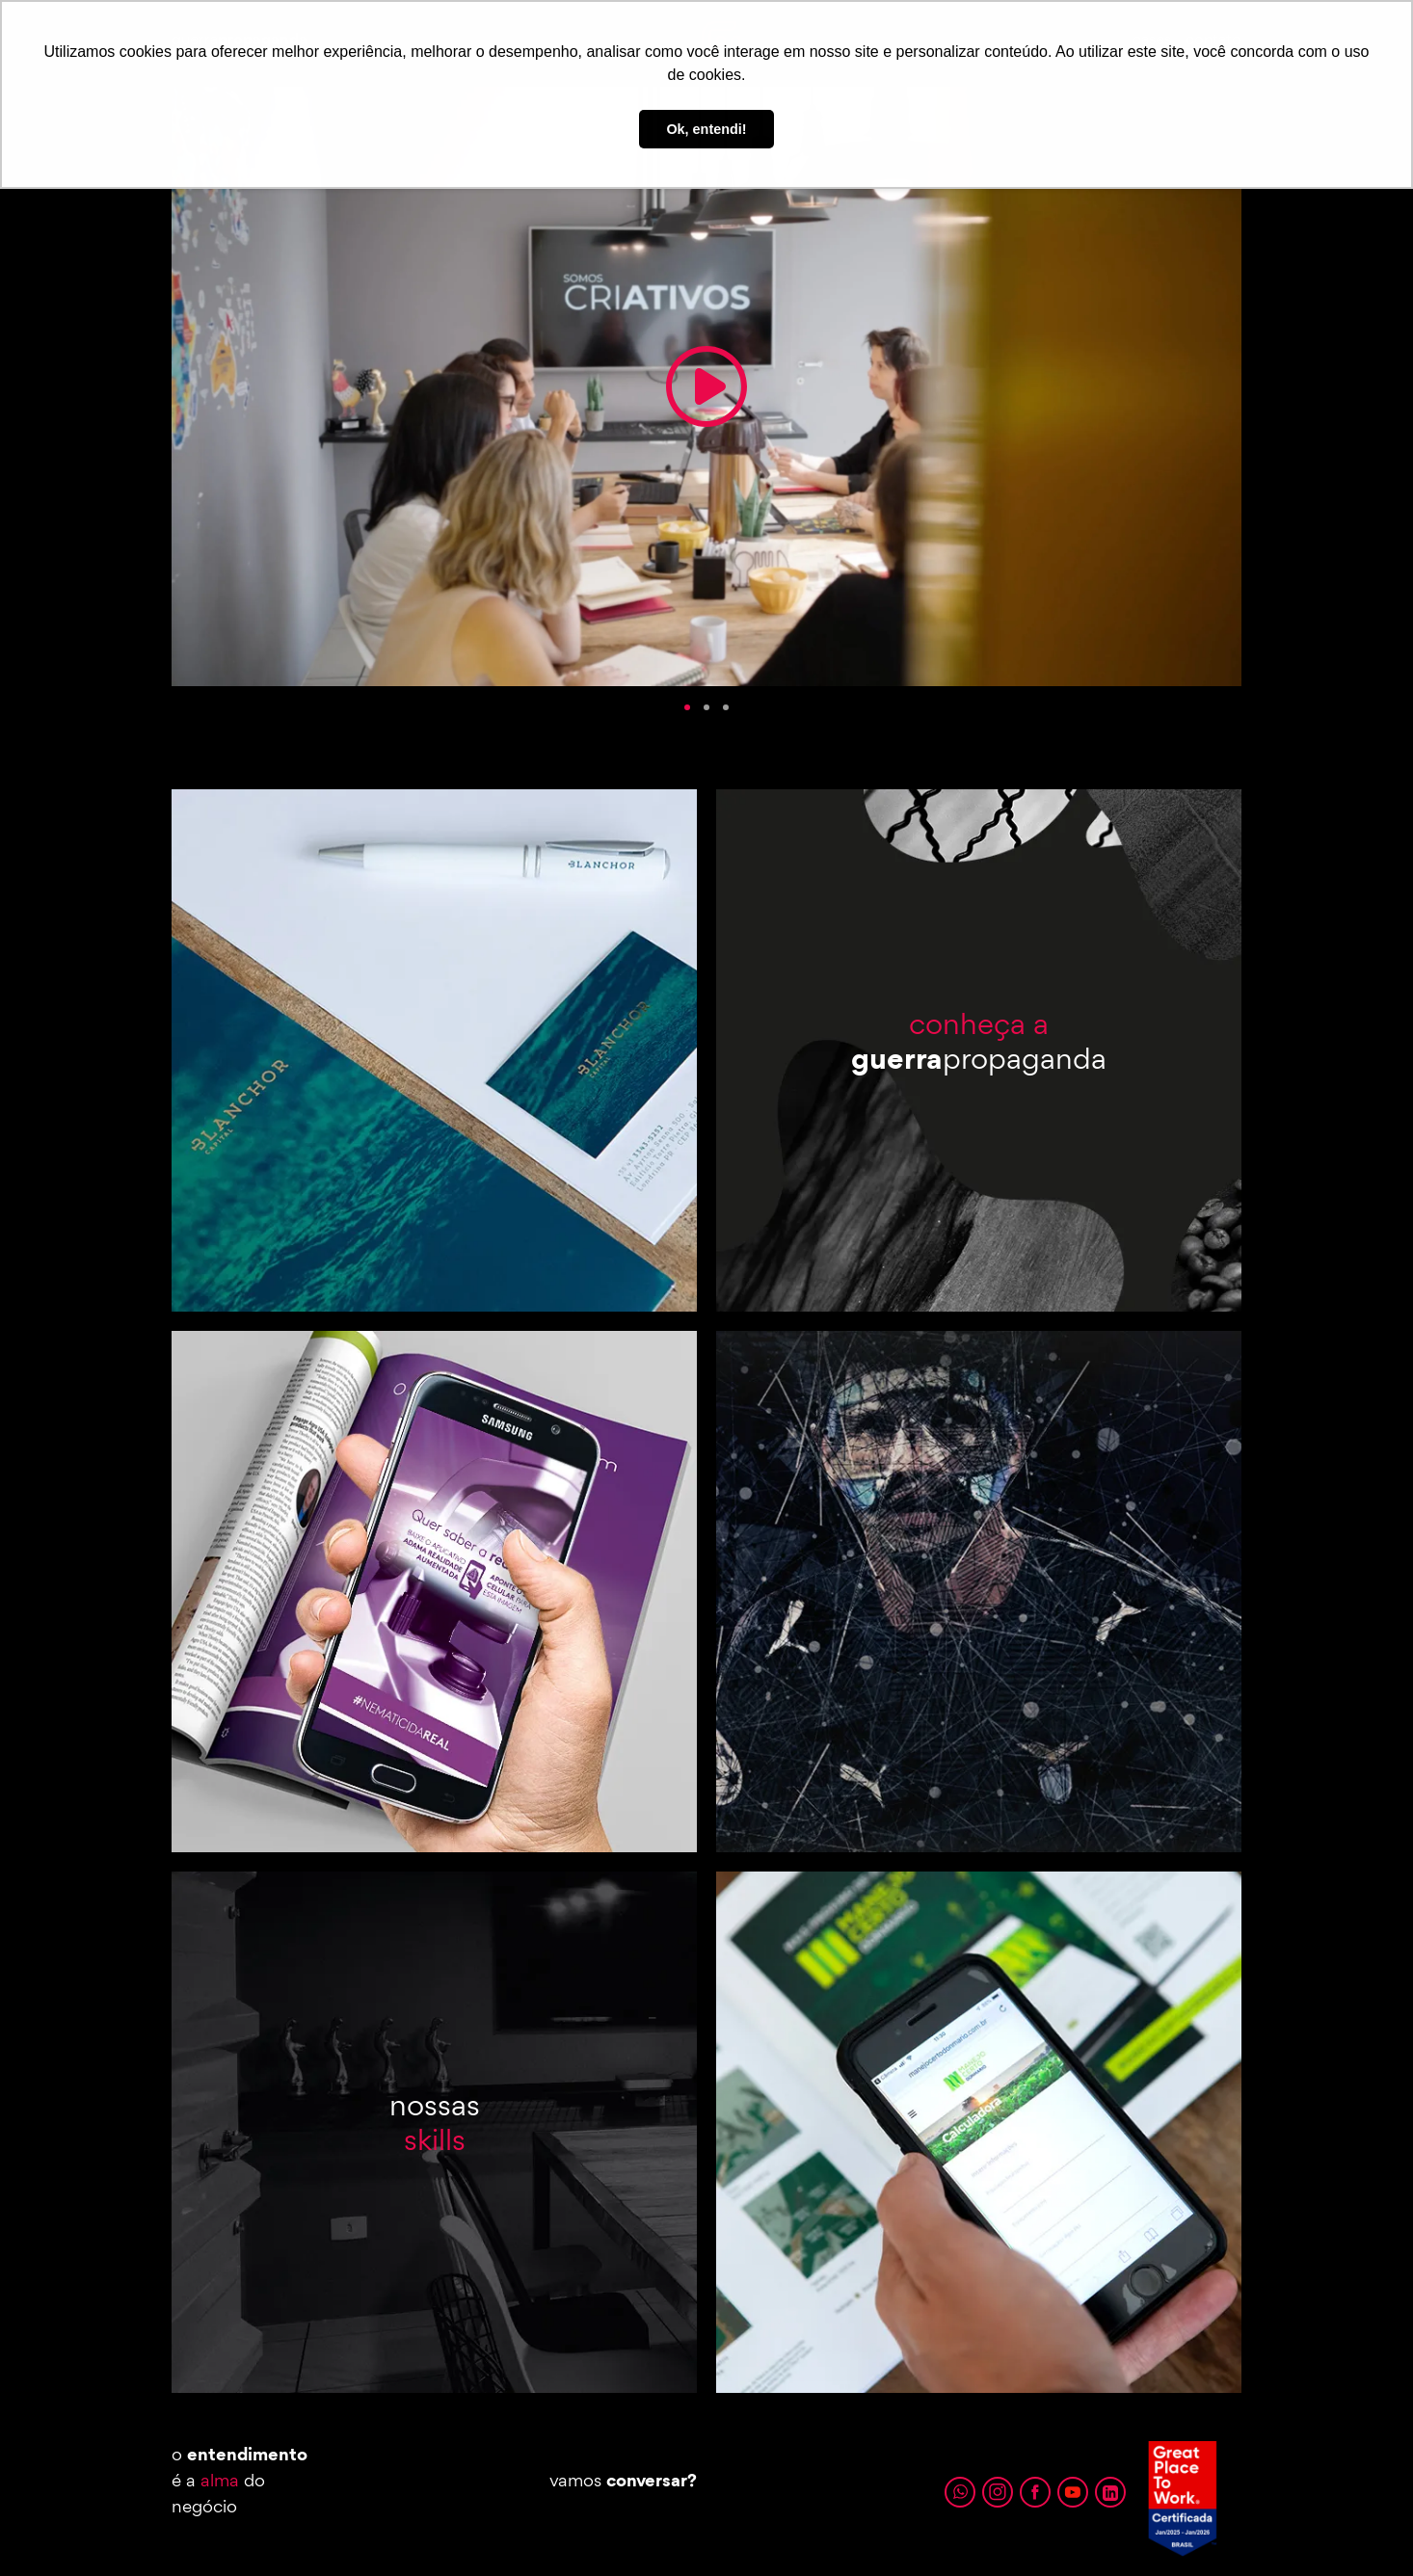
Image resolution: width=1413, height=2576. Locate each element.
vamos (623, 2479)
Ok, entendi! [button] (706, 129)
